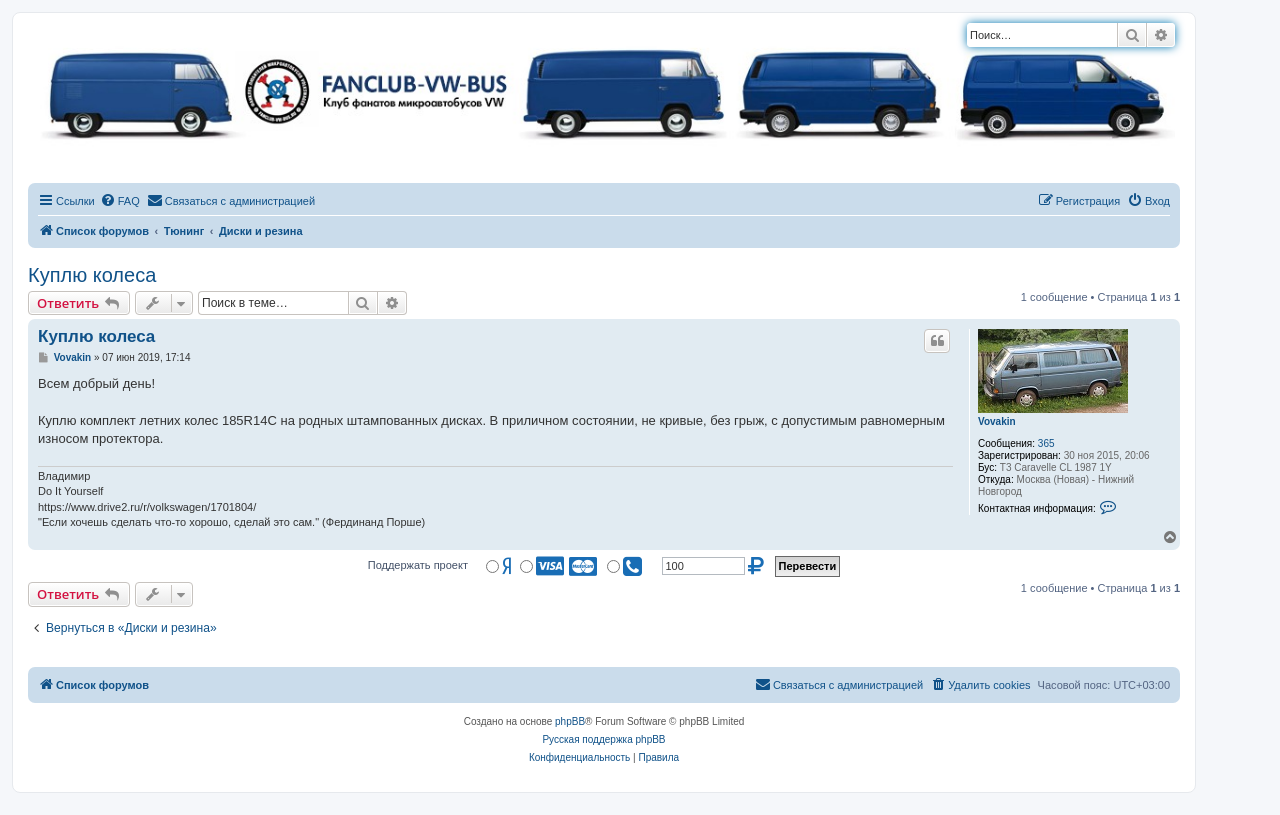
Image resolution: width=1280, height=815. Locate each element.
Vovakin (997, 421)
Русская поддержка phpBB (603, 739)
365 (1046, 443)
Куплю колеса (92, 275)
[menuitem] (120, 201)
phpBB (570, 721)
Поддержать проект (418, 565)
